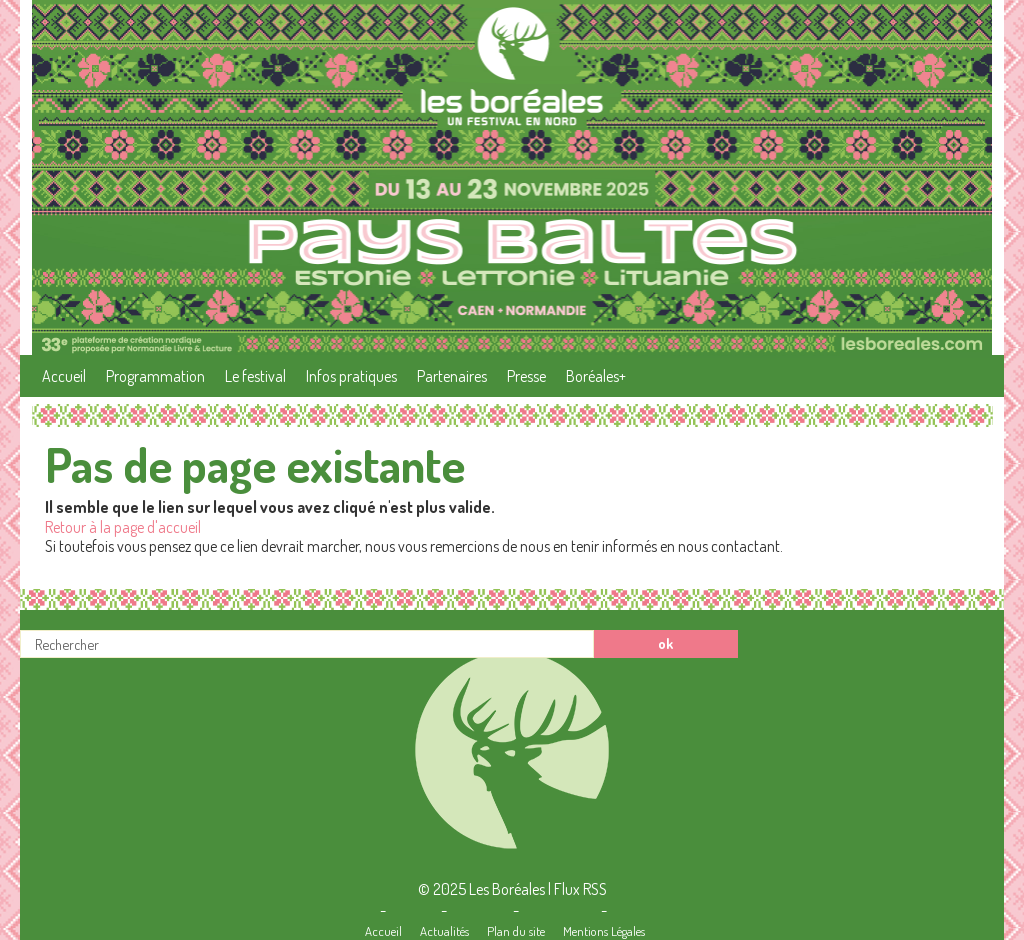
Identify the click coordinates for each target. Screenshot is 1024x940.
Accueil (64, 376)
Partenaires (452, 376)
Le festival (255, 376)
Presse (526, 376)
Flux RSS (580, 889)
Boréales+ (596, 376)
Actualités (444, 931)
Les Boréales (507, 889)
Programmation (155, 376)
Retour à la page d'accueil (123, 527)
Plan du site (516, 931)
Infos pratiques (351, 376)
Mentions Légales (604, 931)
